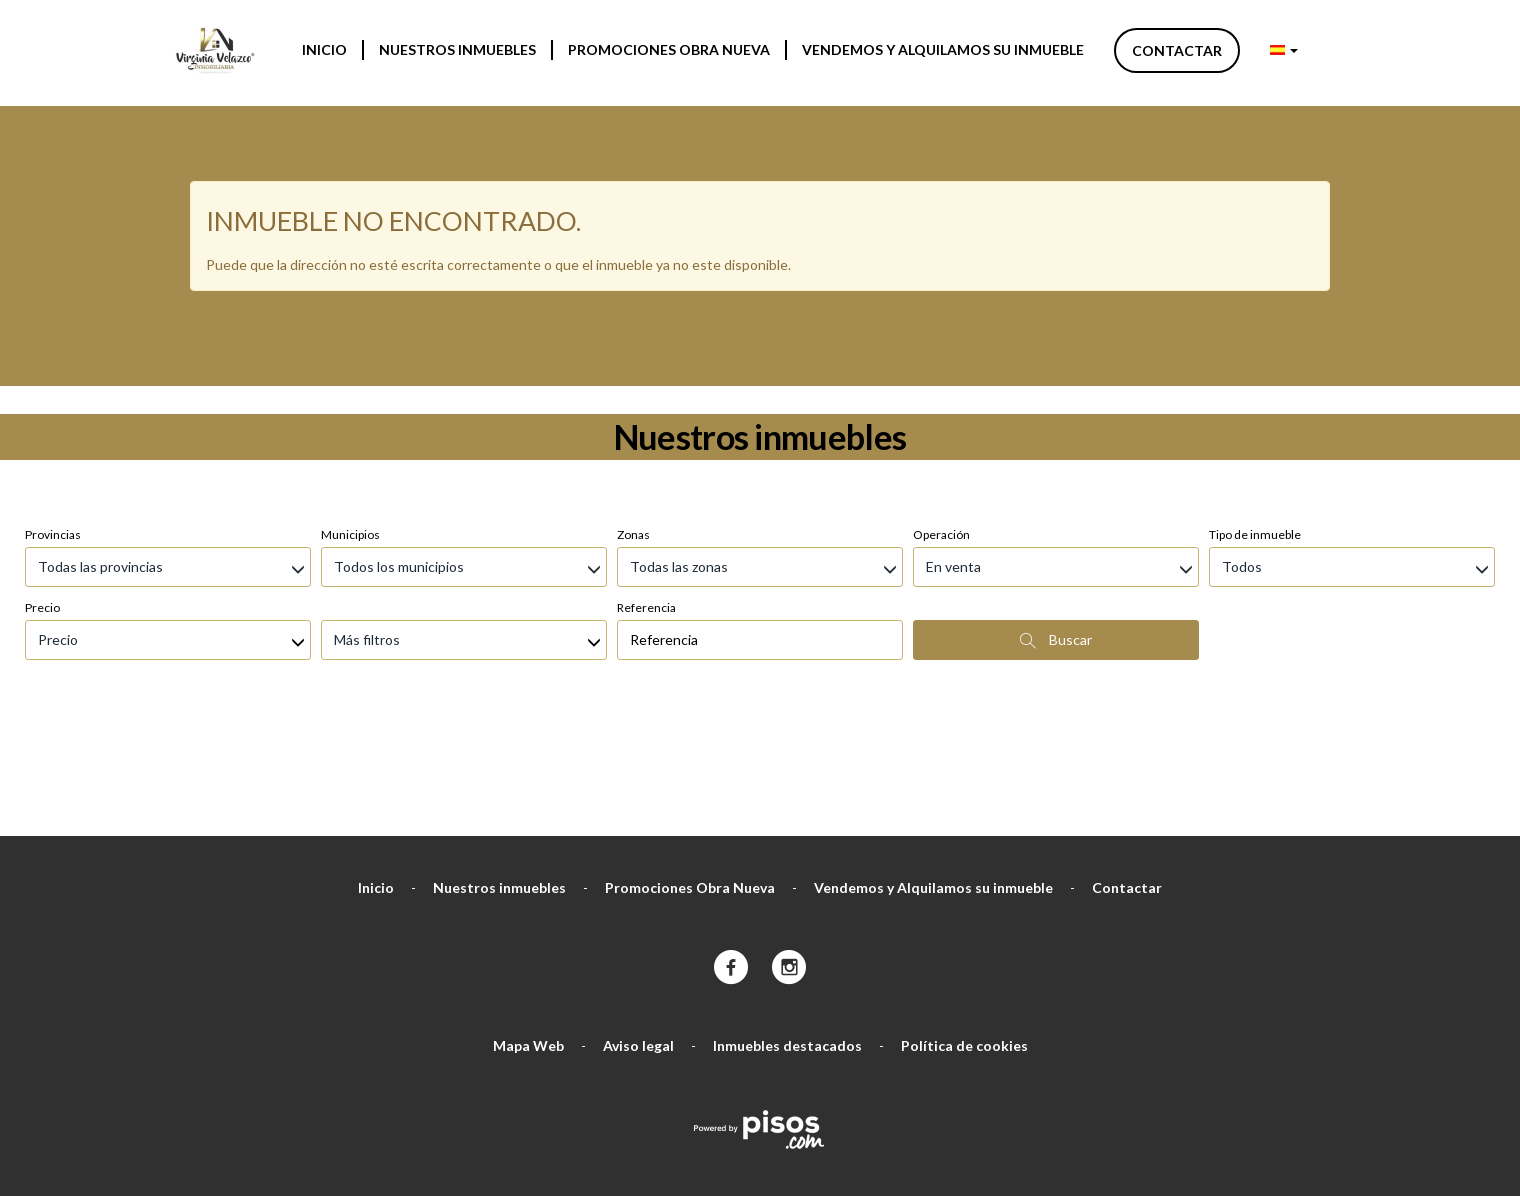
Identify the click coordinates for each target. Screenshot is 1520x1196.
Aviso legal (638, 939)
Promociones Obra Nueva (669, 49)
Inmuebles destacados (787, 939)
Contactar (1177, 50)
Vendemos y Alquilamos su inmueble (943, 49)
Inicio (324, 49)
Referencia (646, 501)
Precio (42, 501)
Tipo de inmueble (1255, 428)
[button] (1284, 50)
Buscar (1056, 534)
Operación (941, 428)
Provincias (53, 428)
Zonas (633, 428)
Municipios (350, 428)
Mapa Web (528, 939)
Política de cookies (964, 939)
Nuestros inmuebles (457, 49)
